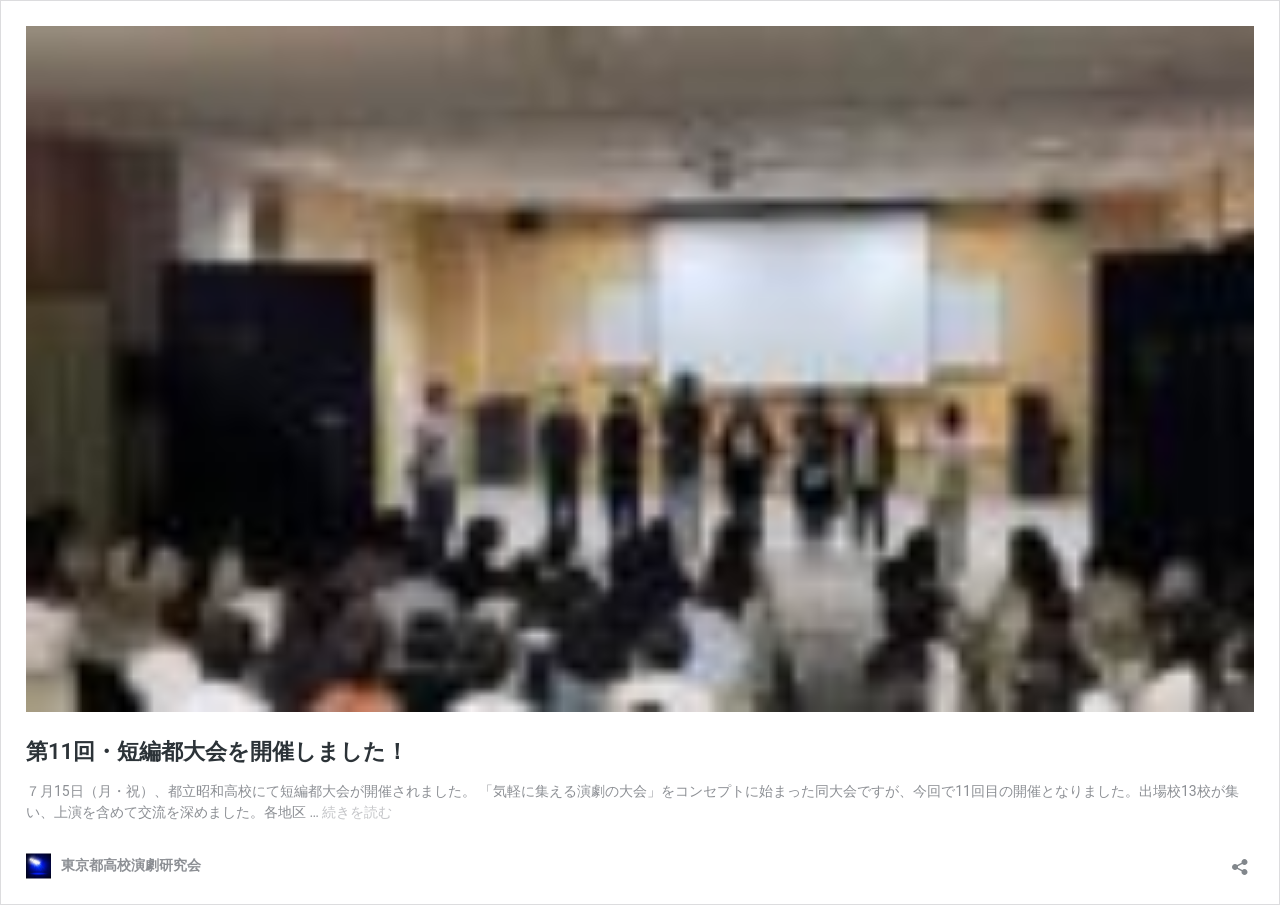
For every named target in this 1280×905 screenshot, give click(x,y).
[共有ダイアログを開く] (1240, 860)
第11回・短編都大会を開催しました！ (217, 751)
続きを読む (357, 812)
